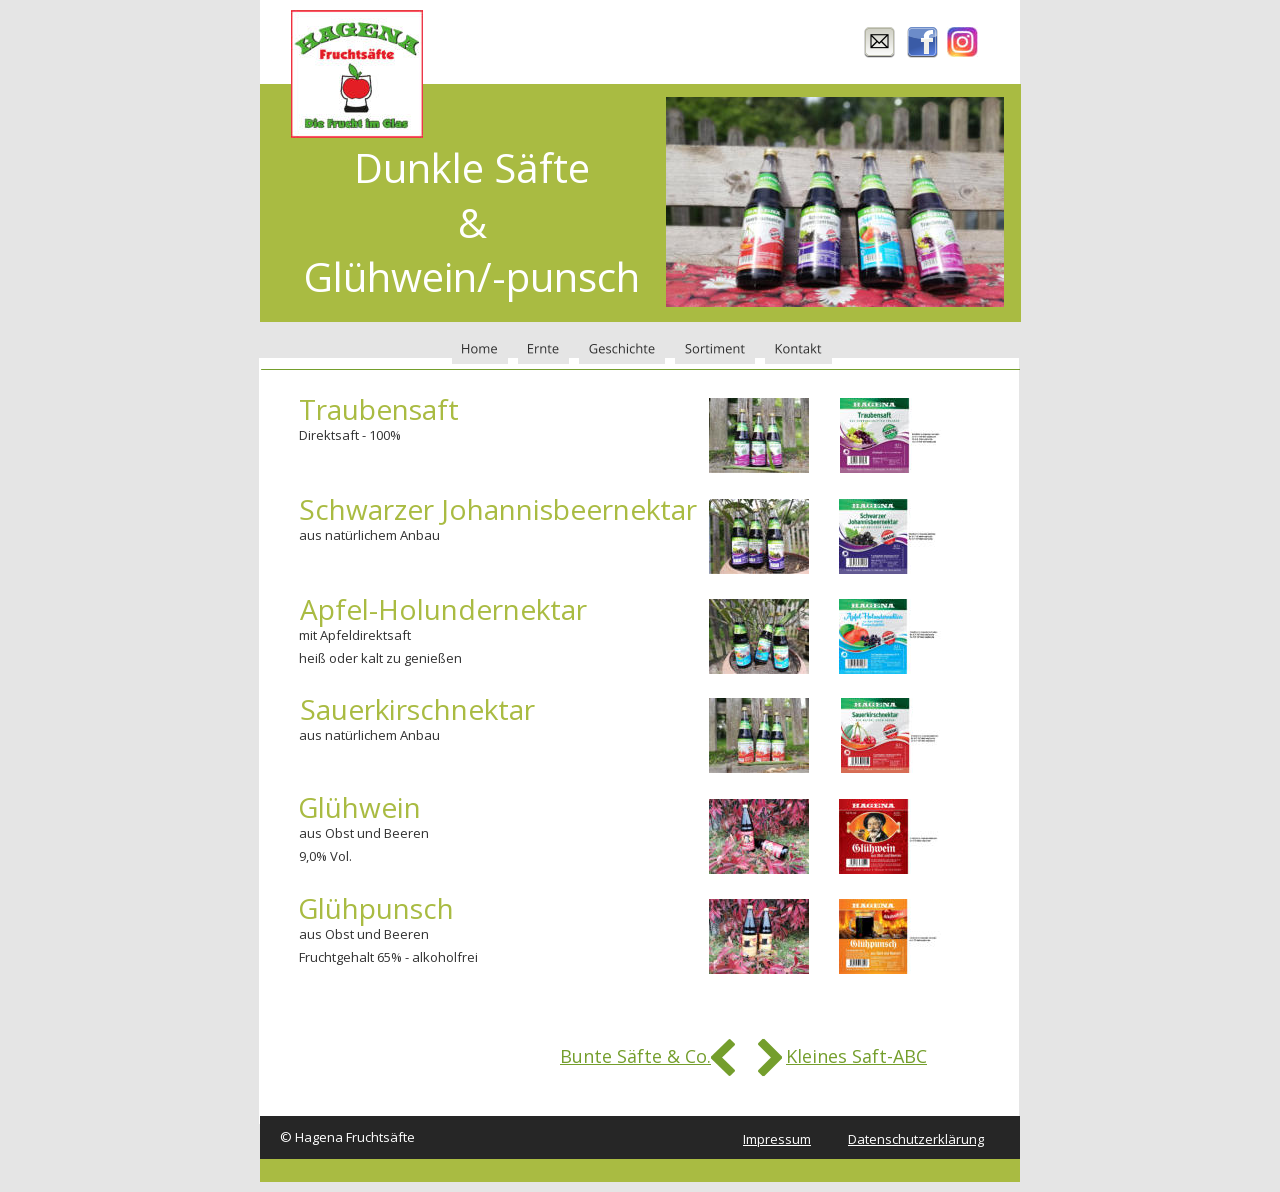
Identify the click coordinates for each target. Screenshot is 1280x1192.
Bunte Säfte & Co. (635, 1056)
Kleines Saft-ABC (856, 1056)
